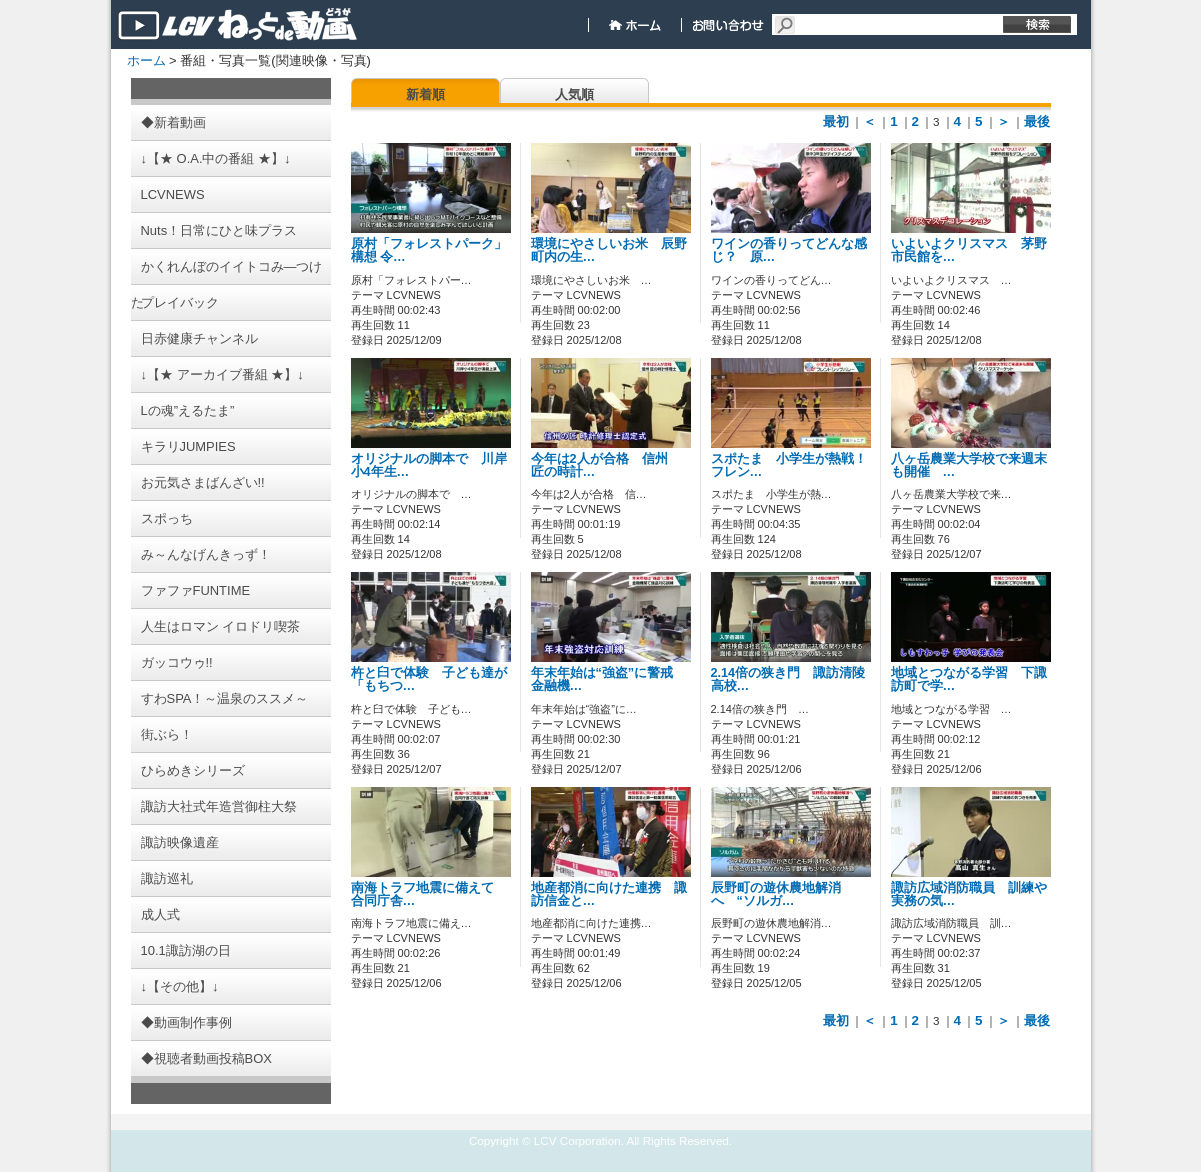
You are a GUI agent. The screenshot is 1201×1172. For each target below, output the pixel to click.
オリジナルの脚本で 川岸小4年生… (429, 465)
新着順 (425, 94)
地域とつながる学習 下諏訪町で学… (969, 679)
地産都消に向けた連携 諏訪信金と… (609, 894)
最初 (836, 121)
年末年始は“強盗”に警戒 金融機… (609, 679)
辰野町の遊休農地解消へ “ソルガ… (776, 894)
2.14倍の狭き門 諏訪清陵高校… (788, 679)
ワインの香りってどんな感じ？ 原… (789, 250)
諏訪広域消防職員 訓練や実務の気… (969, 894)
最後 (1037, 121)
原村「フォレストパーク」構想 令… (429, 250)
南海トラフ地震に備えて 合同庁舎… (429, 894)
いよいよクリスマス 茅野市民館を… (969, 250)
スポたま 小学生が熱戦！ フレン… (795, 465)
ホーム (146, 60)
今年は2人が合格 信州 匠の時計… (606, 465)
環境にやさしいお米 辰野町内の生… (609, 250)
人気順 (574, 94)
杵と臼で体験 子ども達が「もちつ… (429, 679)
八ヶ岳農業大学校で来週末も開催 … (969, 465)
